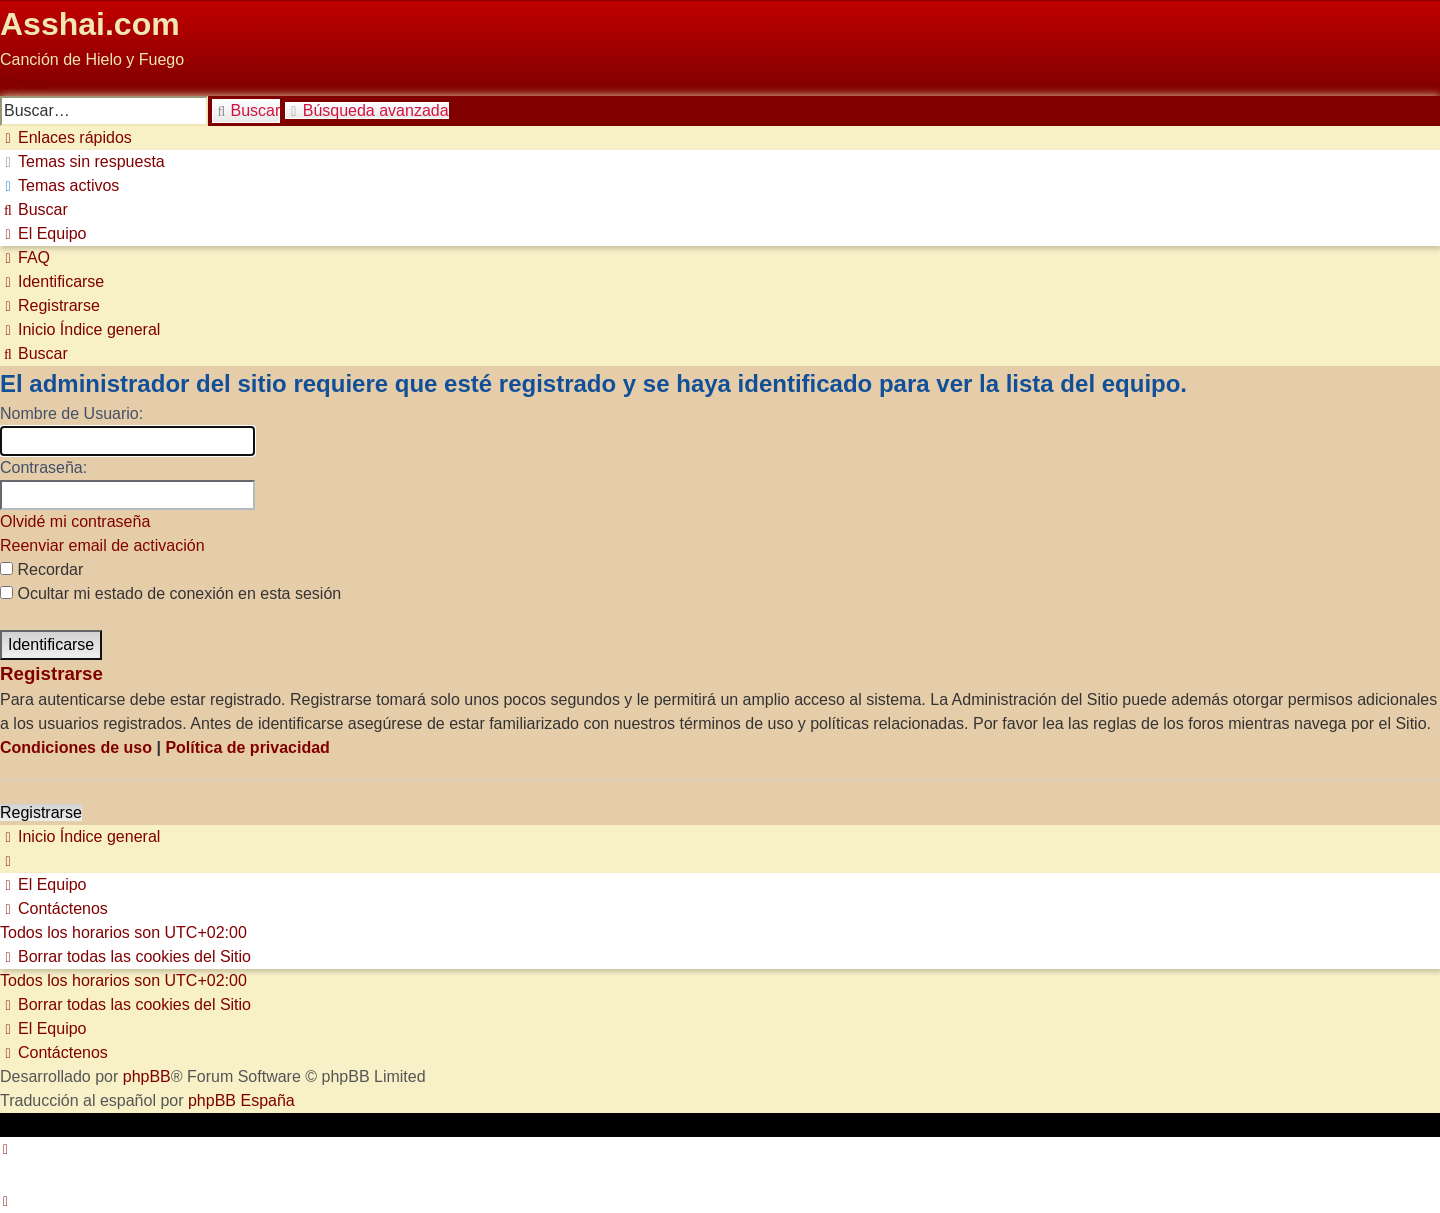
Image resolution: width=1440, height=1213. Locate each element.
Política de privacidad (247, 747)
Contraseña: (43, 467)
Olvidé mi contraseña (75, 521)
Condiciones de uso (76, 747)
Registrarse (41, 812)
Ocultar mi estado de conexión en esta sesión (170, 593)
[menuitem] (82, 161)
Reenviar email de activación (102, 545)
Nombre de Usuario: (71, 413)
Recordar (41, 569)
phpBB (147, 1076)
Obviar (23, 83)
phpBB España (241, 1100)
